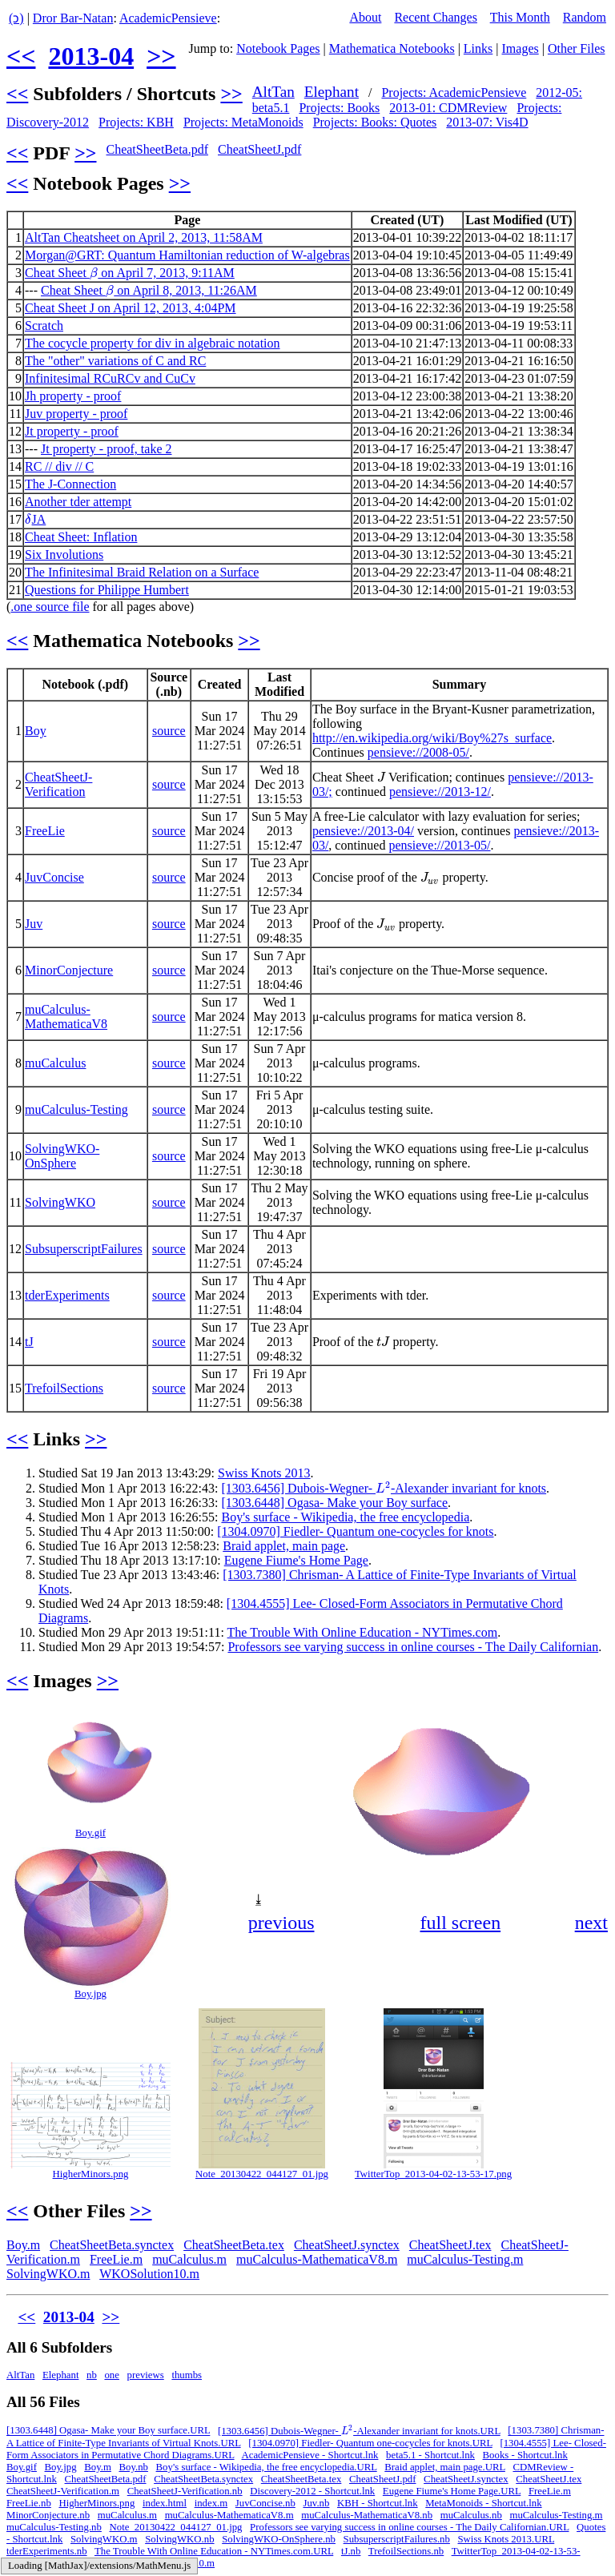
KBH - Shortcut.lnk (377, 2503)
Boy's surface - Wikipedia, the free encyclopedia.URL (266, 2467)
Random (584, 17)
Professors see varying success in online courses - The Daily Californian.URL (409, 2527)
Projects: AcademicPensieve (453, 92)
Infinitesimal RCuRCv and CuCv (110, 378)
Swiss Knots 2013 (264, 1473)
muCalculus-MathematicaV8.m (316, 2259)
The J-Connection (70, 484)
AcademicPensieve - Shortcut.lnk (310, 2455)
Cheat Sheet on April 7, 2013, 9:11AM (130, 272)
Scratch (44, 325)
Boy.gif (90, 1833)
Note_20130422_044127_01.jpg (261, 2174)
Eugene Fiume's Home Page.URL (452, 2491)
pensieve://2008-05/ (418, 752)
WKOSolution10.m (149, 2274)
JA (35, 519)
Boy (35, 730)
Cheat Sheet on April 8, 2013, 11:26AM (149, 290)
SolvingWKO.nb (179, 2539)
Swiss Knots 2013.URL (506, 2539)
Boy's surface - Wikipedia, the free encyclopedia (345, 1517)
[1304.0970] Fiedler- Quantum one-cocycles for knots (355, 1531)
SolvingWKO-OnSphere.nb (279, 2539)
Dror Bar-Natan (73, 18)
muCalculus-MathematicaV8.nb (366, 2515)
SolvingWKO (60, 1202)
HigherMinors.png (91, 2174)
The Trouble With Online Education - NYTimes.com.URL (213, 2551)
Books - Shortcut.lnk (525, 2455)
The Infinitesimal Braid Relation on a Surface (142, 572)
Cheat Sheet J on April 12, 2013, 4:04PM (130, 308)
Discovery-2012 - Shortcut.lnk (312, 2491)
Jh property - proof (73, 396)
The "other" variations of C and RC (115, 361)
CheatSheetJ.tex (450, 2245)
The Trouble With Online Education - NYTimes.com (362, 1632)
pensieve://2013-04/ (363, 831)
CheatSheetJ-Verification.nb (185, 2491)
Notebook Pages (278, 48)
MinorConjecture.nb (48, 2515)
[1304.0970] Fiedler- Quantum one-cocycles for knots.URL (370, 2443)
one (111, 2375)
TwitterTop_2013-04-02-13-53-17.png (433, 2174)
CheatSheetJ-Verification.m (62, 2491)
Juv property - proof (76, 413)
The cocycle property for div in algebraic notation (152, 343)
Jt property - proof (72, 431)
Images (520, 48)
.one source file (49, 606)
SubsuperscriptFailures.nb (397, 2539)
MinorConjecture (69, 970)
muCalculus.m (189, 2259)
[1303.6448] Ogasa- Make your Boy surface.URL (108, 2431)
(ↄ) (16, 18)
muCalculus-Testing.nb (54, 2527)
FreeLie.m (116, 2259)
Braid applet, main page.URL (444, 2467)
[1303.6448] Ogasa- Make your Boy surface (334, 1502)
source (169, 730)
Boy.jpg (90, 1993)
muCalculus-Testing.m (465, 2259)
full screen (460, 1922)
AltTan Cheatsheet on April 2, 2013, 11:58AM (144, 237)
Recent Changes (435, 17)
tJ (29, 1341)
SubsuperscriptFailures (84, 1249)
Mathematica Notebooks (392, 48)
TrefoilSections (64, 1388)
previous (281, 1922)
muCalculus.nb (471, 2515)
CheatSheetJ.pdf (259, 149)
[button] (594, 1722)
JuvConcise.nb (265, 2503)
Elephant (331, 91)
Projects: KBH (136, 122)
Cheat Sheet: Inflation (81, 537)
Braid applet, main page (284, 1546)
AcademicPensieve (168, 18)
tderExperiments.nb (46, 2551)
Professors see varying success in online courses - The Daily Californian (412, 1647)
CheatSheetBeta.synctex (112, 2245)
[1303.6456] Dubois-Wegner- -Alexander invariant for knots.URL (359, 2431)
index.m (211, 2503)
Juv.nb (316, 2503)
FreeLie (45, 831)
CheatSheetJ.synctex (347, 2245)
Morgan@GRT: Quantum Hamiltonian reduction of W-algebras (187, 255)
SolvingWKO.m (48, 2274)
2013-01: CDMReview (448, 108)
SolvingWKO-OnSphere (62, 1156)
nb (91, 2375)
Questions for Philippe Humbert (107, 590)
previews (145, 2375)
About (365, 17)
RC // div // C (59, 466)
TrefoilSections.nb (406, 2551)
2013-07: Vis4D (487, 122)
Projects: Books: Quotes (375, 122)
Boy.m (23, 2245)
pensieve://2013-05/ (439, 845)
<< (20, 56)
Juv (33, 923)
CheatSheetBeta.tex (233, 2245)
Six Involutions (64, 554)
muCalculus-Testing (76, 1109)
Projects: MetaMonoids (243, 122)
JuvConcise (54, 877)
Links (478, 48)
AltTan (273, 91)
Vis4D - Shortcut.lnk (84, 2563)
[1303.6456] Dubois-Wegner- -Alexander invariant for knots (383, 1488)
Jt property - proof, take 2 (106, 449)
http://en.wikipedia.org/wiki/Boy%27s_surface (432, 738)
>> (161, 56)
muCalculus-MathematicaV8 (66, 1017)
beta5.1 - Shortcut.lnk (430, 2455)
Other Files (576, 48)
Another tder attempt (78, 501)
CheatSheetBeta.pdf (157, 149)
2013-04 (91, 56)
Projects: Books (339, 108)
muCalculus (55, 1063)
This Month (520, 17)
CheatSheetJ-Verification (58, 784)
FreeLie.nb (28, 2503)
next (591, 1922)
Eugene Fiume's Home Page (296, 1560)
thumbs (186, 2375)
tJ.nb (351, 2551)
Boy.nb (133, 2467)
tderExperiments (67, 1295)
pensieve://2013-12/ (440, 791)
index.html (165, 2503)
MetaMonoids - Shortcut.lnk (483, 2503)
